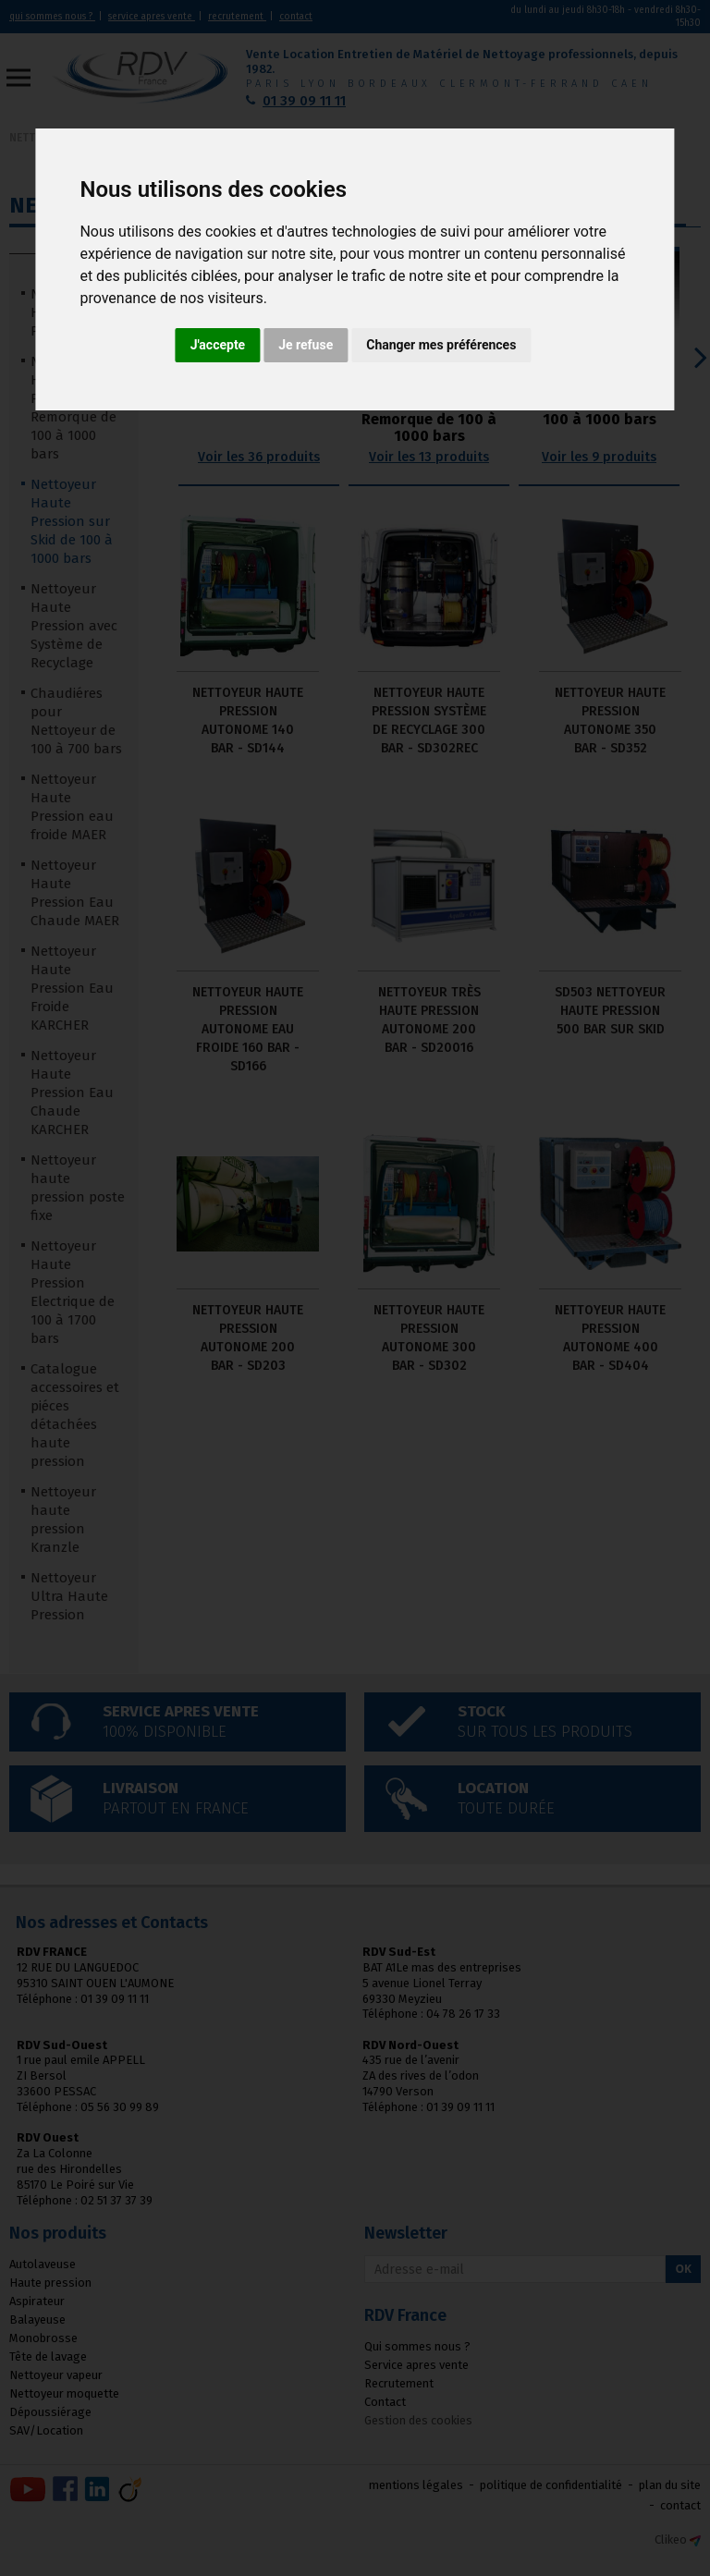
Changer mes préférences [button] (441, 344)
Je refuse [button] (305, 344)
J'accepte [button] (218, 344)
